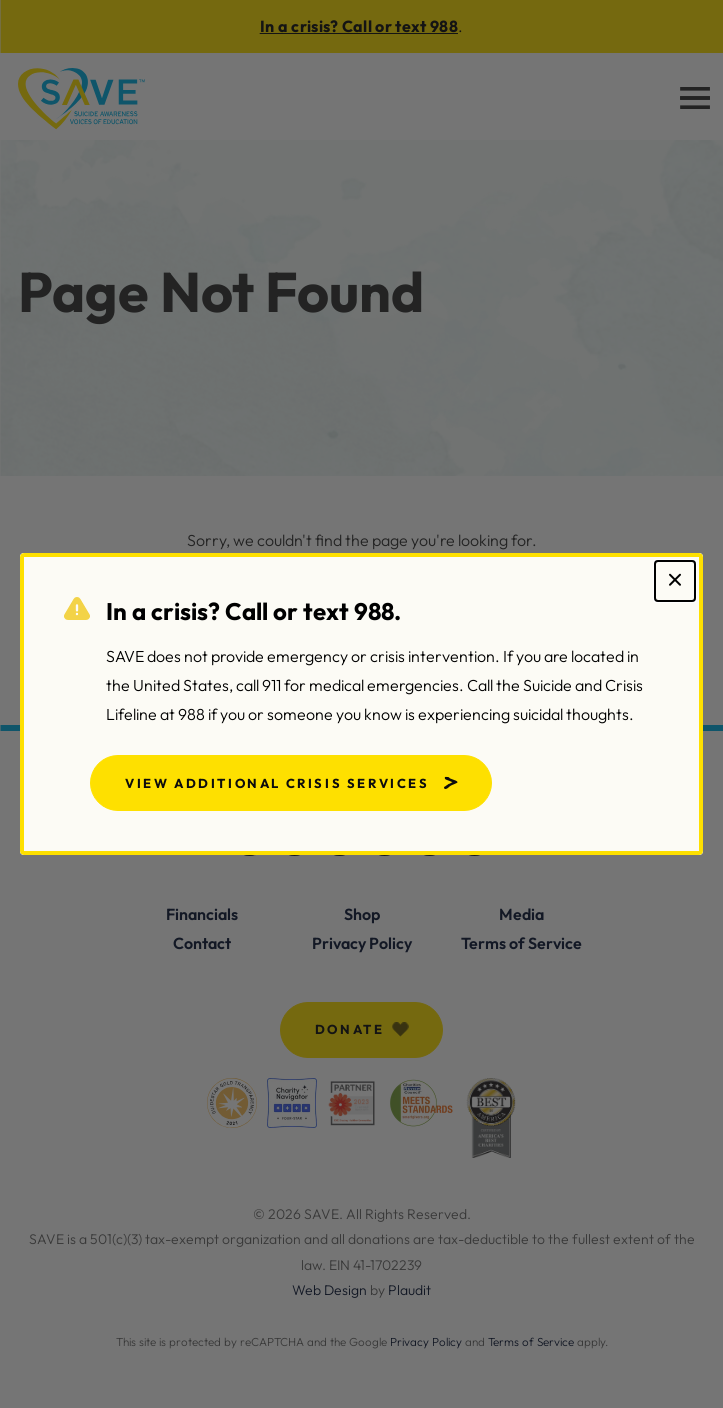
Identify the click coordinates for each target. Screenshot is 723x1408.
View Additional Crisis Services (277, 783)
